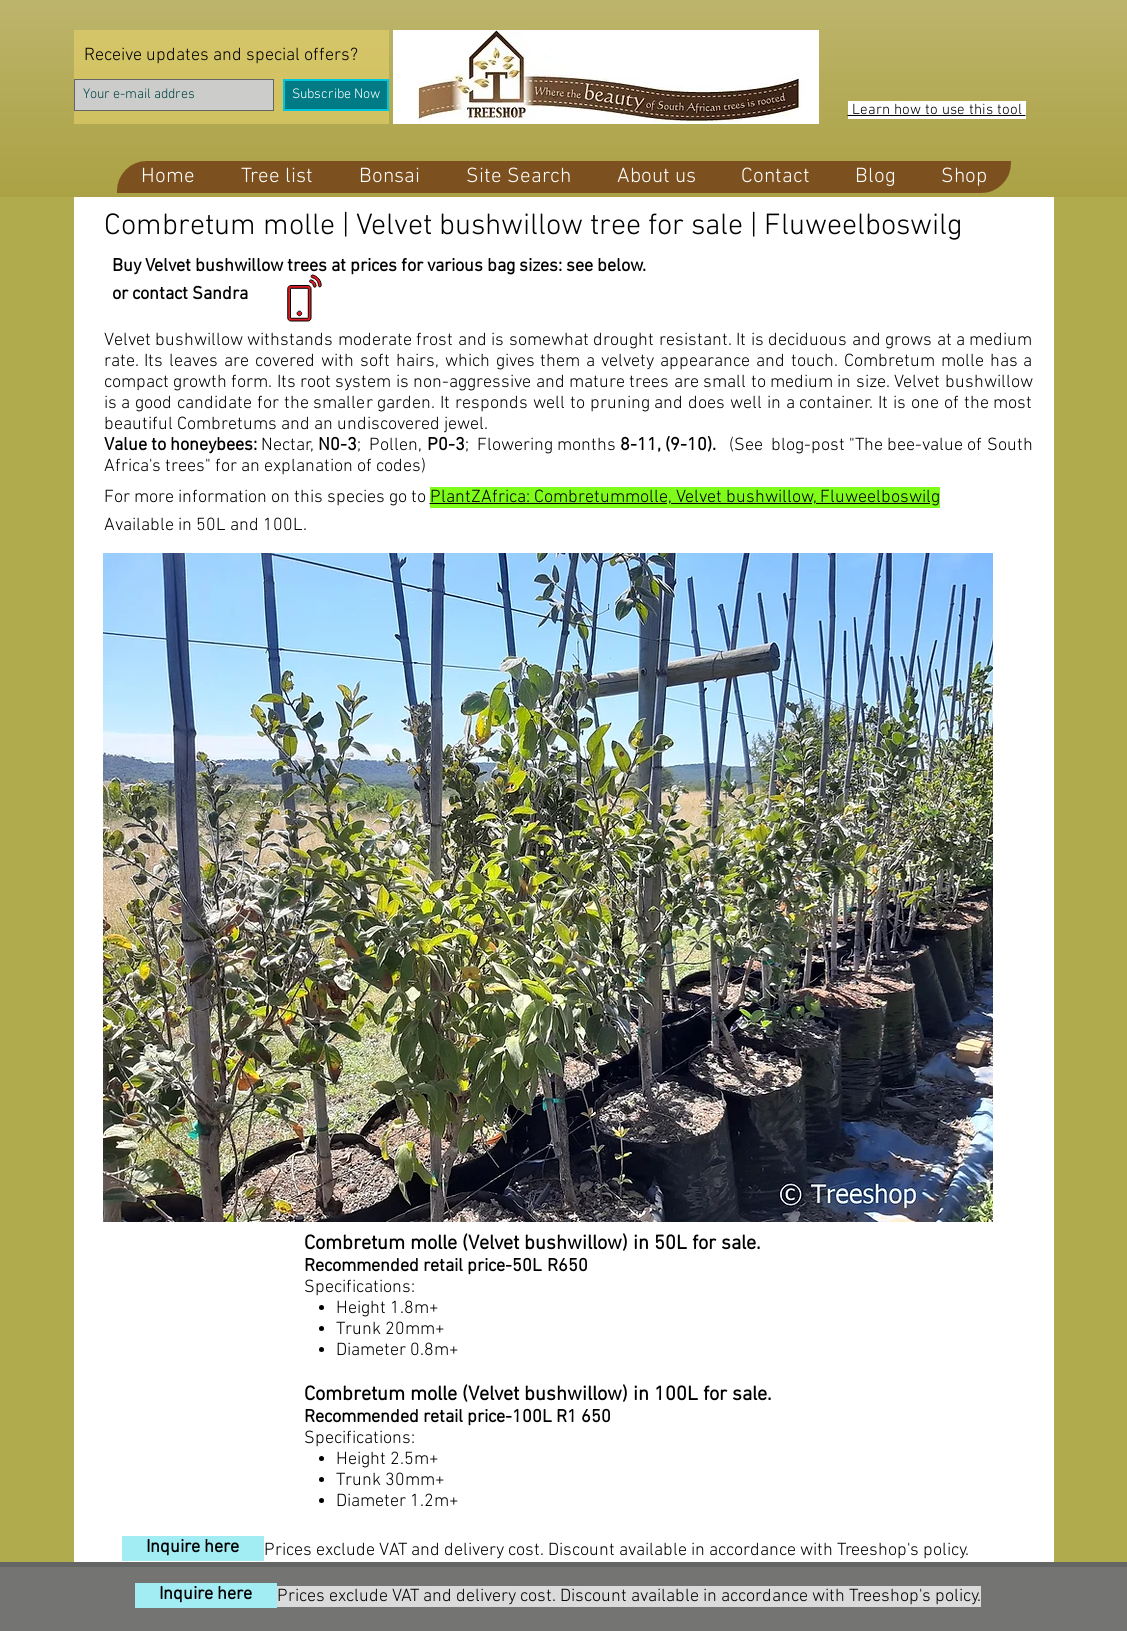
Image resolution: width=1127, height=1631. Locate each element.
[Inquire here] (193, 1548)
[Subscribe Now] (336, 95)
